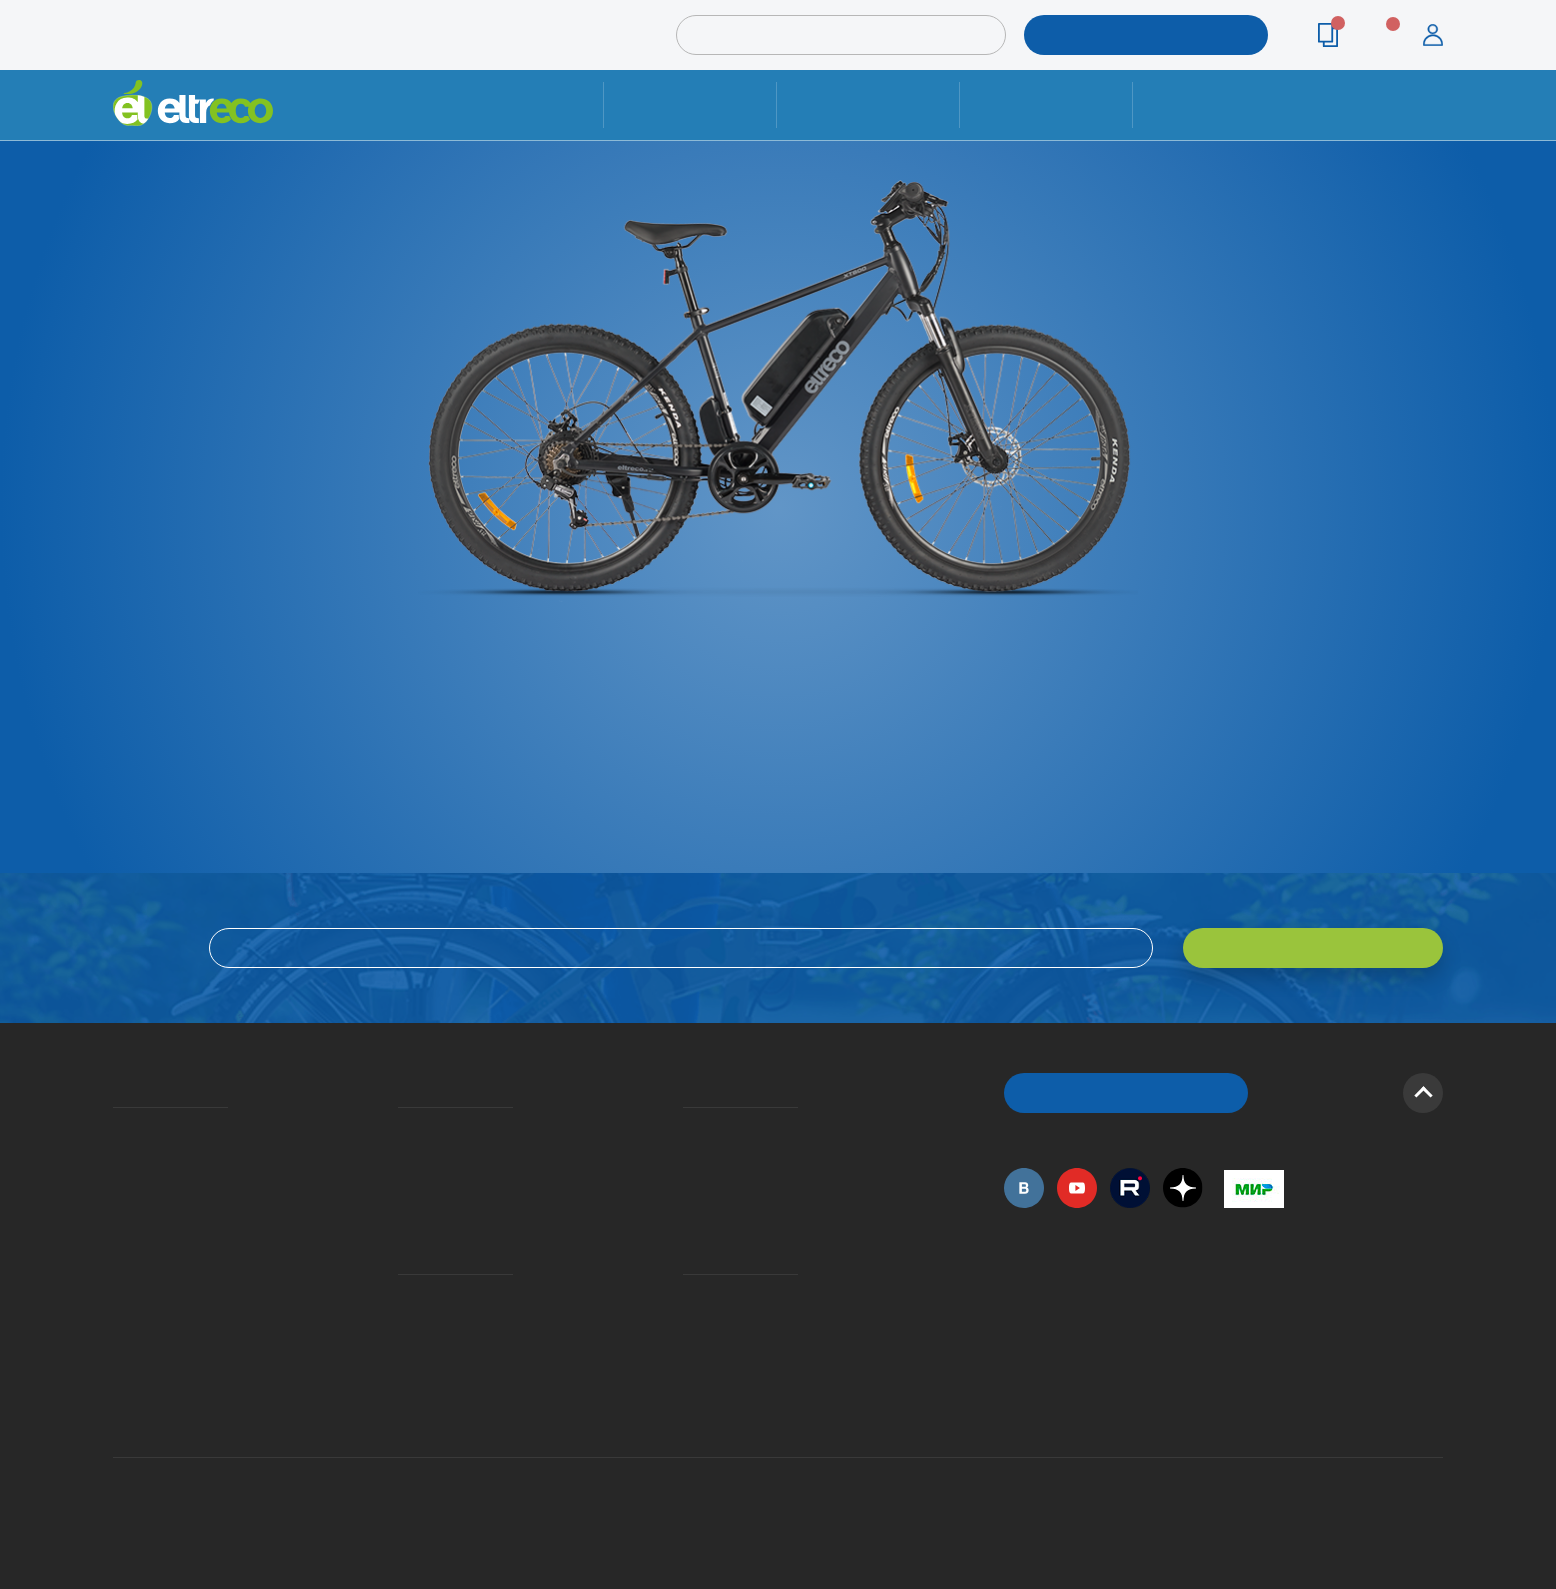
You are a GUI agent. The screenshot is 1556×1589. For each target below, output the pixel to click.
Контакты (1219, 104)
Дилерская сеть (688, 1325)
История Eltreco (118, 1158)
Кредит (400, 1187)
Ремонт (690, 104)
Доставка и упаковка (867, 104)
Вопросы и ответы (689, 1129)
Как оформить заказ (689, 1158)
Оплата (1045, 104)
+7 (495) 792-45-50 (1432, 122)
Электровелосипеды (119, 1187)
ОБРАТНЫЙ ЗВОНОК (1126, 1092)
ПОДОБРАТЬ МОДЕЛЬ (1131, 34)
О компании (116, 1129)
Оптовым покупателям (120, 1296)
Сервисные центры (689, 1354)
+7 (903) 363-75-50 (1235, 1402)
